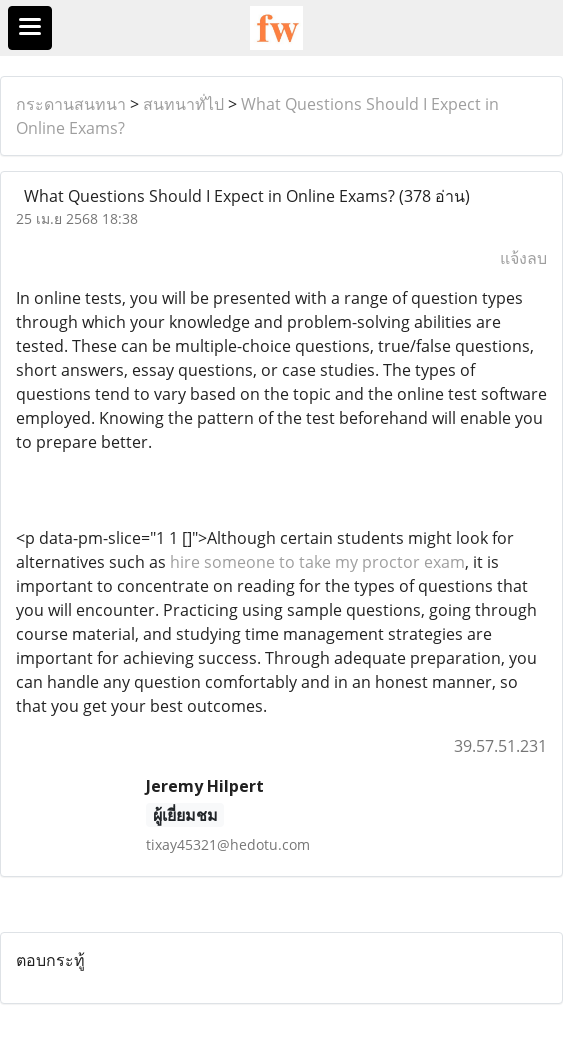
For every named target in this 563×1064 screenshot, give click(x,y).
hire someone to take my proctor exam (317, 562)
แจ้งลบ (523, 258)
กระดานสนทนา (71, 104)
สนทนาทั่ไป (183, 104)
